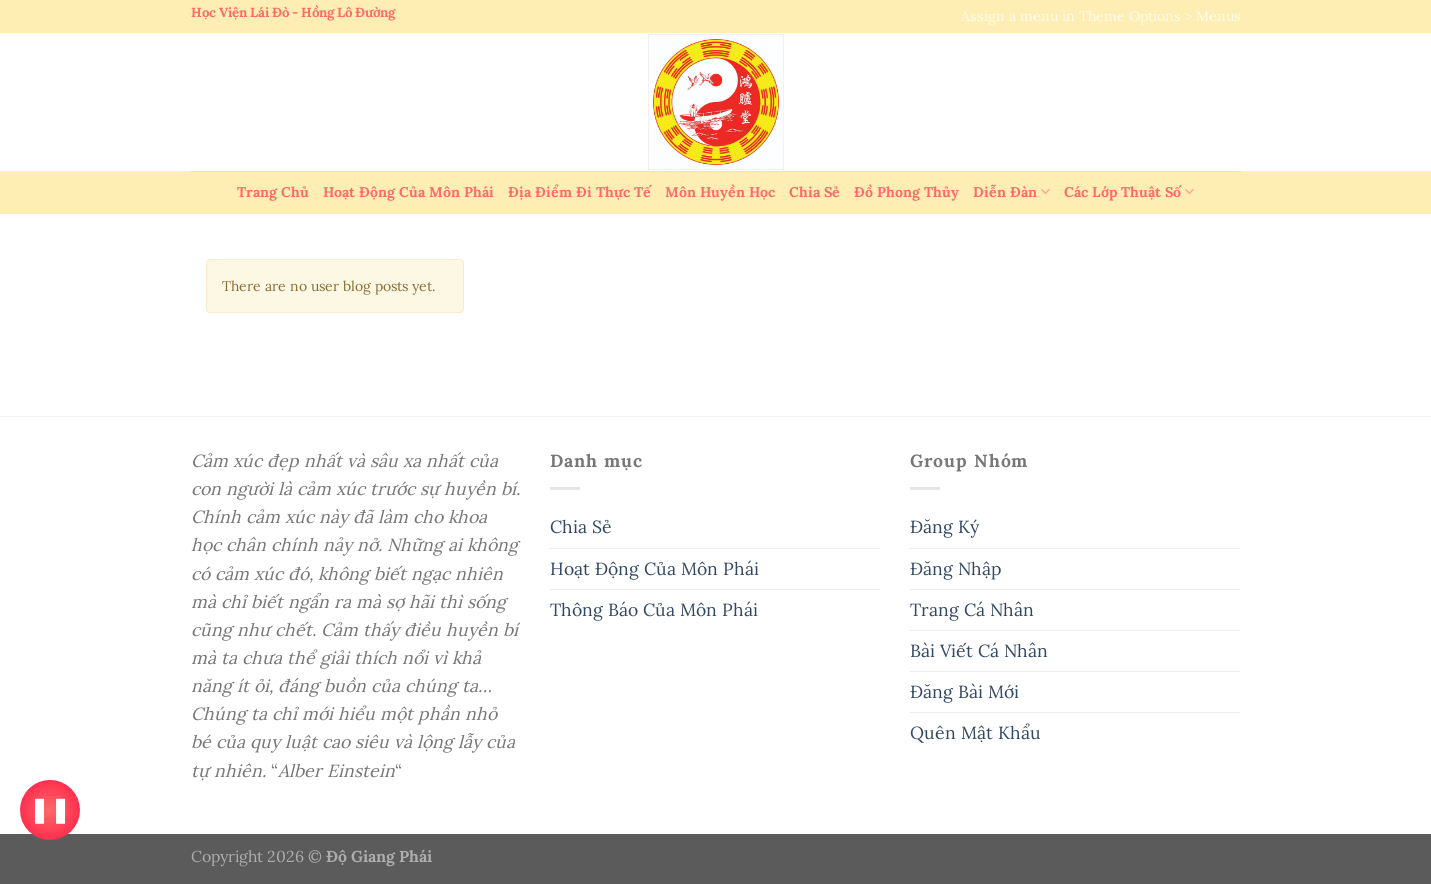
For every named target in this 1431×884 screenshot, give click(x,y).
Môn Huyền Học (720, 192)
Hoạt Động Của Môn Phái (408, 192)
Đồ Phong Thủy (906, 192)
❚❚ (49, 809)
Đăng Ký (944, 526)
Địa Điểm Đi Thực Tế (579, 192)
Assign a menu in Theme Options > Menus (1101, 16)
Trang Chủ (273, 192)
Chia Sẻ (814, 192)
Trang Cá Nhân (972, 609)
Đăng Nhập (956, 568)
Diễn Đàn (1011, 191)
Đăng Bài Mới (964, 691)
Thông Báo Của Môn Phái (654, 609)
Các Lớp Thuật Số (1129, 191)
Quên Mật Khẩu (975, 732)
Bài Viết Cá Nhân (979, 650)
